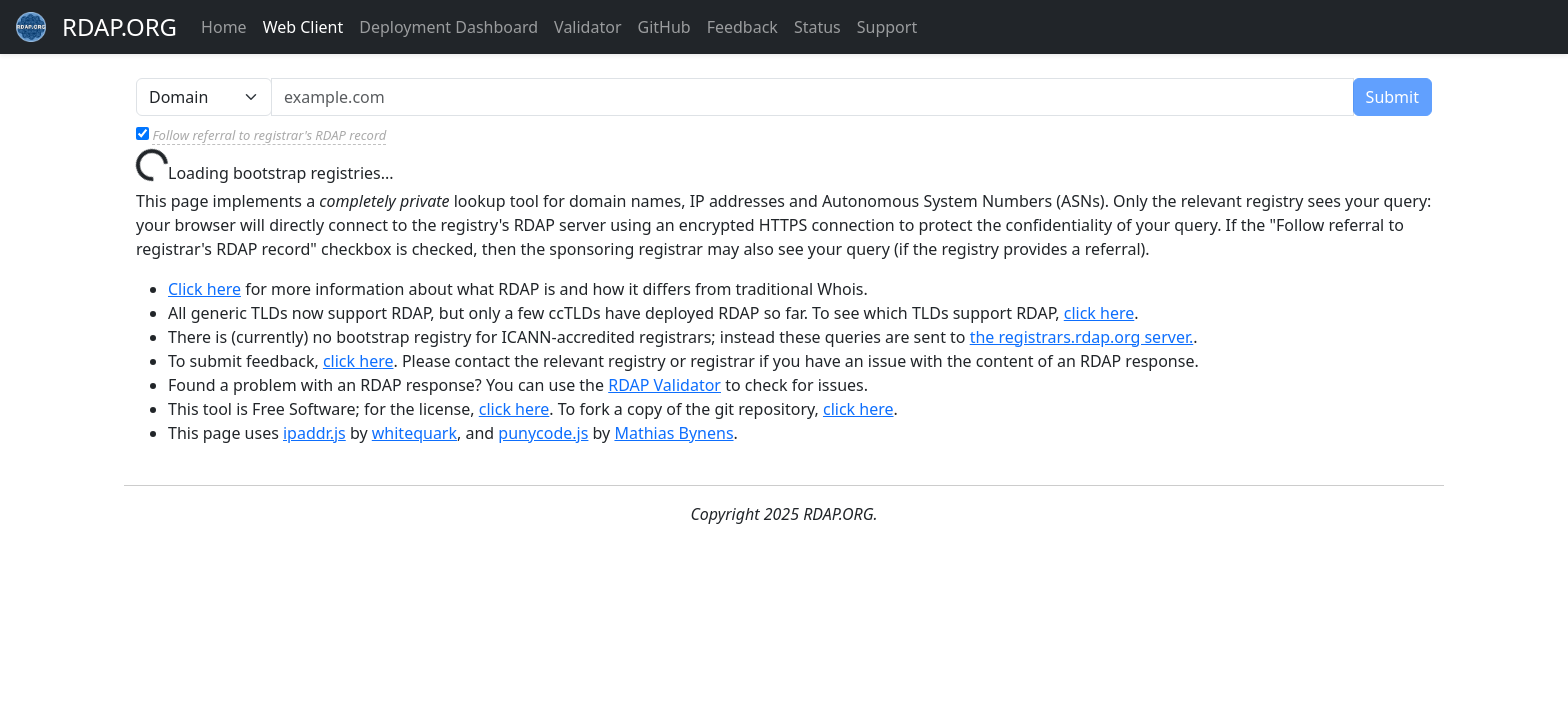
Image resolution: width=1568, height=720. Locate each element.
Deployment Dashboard (448, 27)
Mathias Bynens (673, 433)
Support (887, 27)
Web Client (303, 27)
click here (1099, 313)
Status (817, 27)
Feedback (742, 27)
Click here (204, 289)
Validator (587, 27)
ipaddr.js (314, 433)
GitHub (664, 27)
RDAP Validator (664, 385)
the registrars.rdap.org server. (1082, 337)
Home (224, 27)
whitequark (414, 433)
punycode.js (543, 433)
